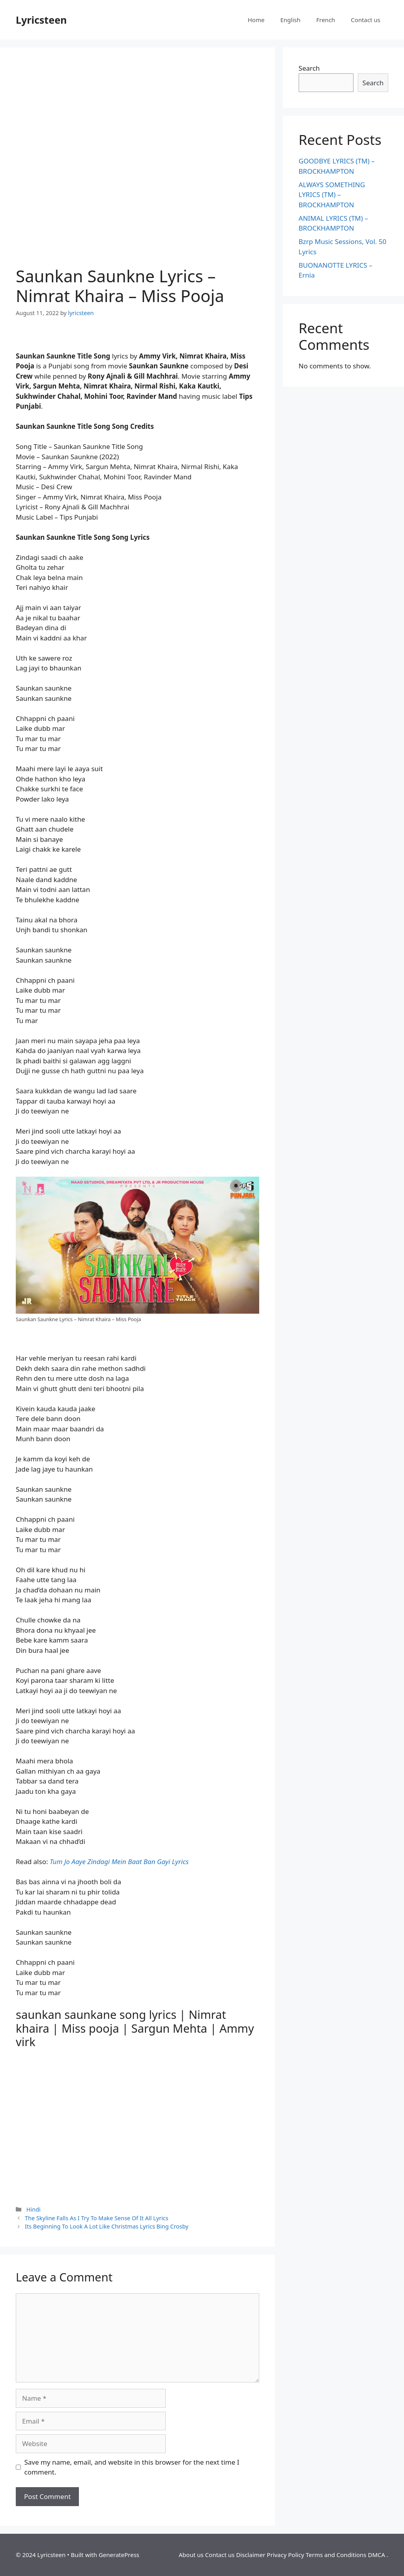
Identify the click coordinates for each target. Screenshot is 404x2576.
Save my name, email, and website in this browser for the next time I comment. (131, 2467)
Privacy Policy (285, 2555)
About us (191, 2555)
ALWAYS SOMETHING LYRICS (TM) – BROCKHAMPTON (332, 194)
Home (256, 20)
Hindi (33, 2209)
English (290, 20)
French (325, 20)
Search (309, 68)
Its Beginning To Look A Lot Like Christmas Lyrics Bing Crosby (107, 2226)
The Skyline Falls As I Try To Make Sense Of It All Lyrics (96, 2218)
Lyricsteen (41, 19)
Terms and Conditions (336, 2555)
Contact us (365, 20)
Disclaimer (250, 2555)
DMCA (376, 2555)
